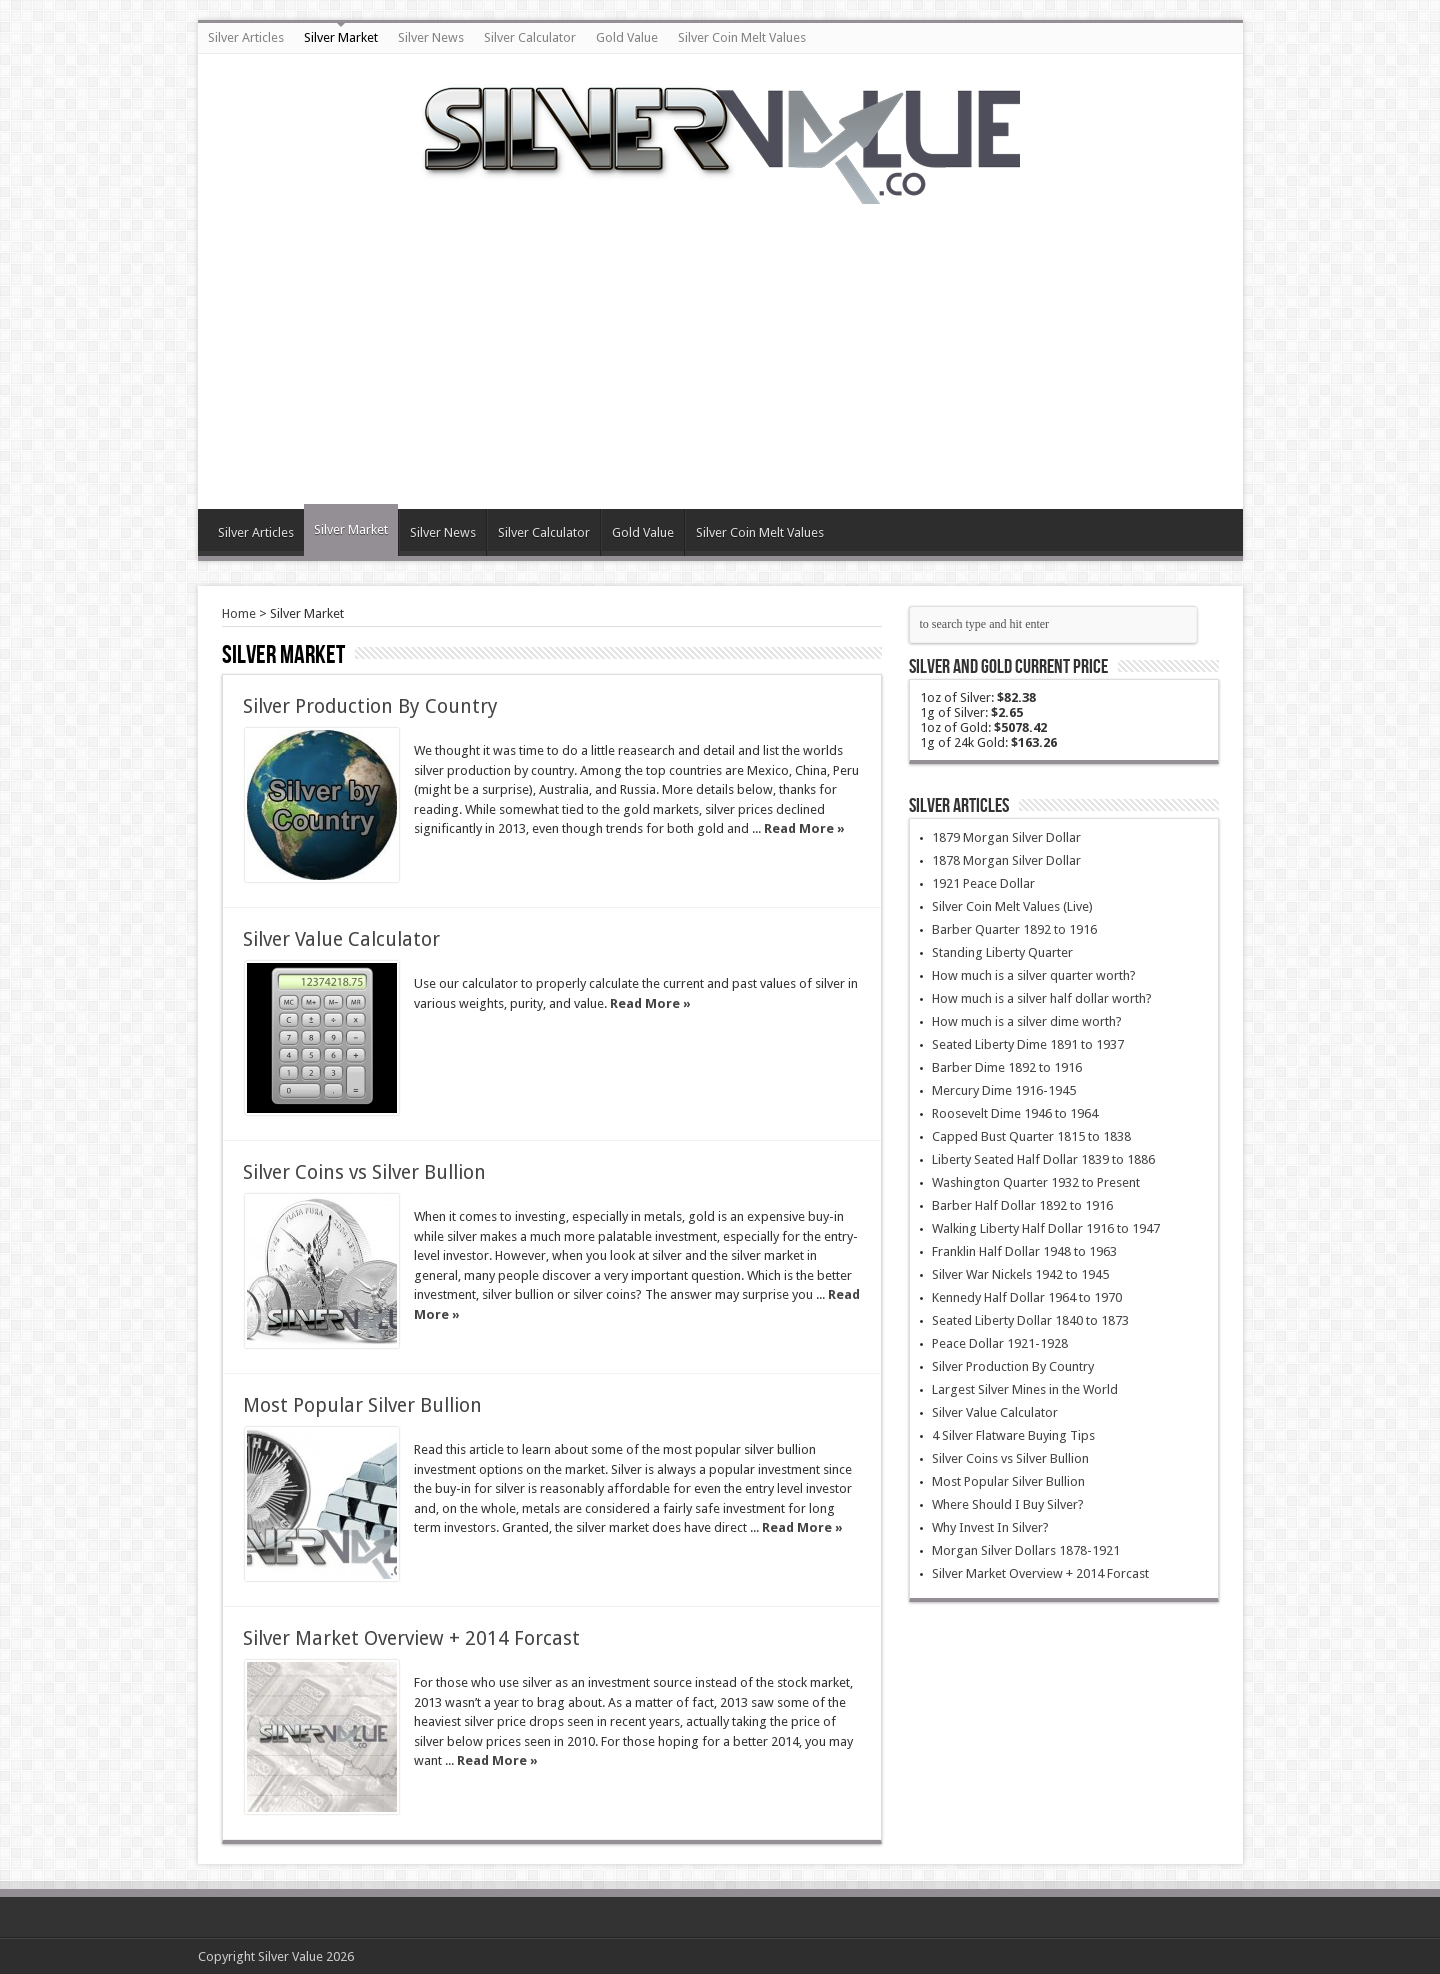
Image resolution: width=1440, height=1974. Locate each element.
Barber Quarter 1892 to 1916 (1014, 929)
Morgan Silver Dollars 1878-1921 (1026, 1550)
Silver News (431, 37)
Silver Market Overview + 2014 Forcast (411, 1638)
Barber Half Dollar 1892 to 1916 (1022, 1205)
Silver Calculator (530, 37)
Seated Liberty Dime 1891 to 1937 (1028, 1044)
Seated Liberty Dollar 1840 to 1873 (1030, 1320)
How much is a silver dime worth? (1027, 1021)
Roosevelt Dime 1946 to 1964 (1015, 1113)
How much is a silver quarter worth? (1034, 975)
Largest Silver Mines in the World (1025, 1389)
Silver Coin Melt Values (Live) (1012, 906)
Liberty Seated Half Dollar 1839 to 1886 (1043, 1159)
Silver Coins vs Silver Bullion (364, 1172)
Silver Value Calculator (341, 939)
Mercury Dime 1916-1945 (1004, 1090)
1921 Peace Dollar (983, 883)
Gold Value (627, 37)
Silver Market (341, 37)
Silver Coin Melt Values (742, 37)
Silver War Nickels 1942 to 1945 (1020, 1274)
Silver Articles (246, 37)
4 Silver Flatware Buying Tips (1013, 1435)
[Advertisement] (720, 344)
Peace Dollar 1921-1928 (1000, 1343)
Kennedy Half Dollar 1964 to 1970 (1027, 1297)
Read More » (804, 828)
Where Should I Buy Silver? (1008, 1504)
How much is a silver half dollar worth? (1042, 998)
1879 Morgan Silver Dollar (1006, 837)
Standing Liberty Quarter (1002, 952)
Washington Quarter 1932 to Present (1036, 1182)
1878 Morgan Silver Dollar (1006, 860)
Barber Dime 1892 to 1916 (1007, 1067)
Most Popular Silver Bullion (362, 1405)
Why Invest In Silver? (990, 1527)
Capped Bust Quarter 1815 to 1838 (1031, 1136)
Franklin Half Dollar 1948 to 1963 (1024, 1251)
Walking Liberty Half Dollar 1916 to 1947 (1046, 1228)
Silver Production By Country (370, 706)
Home (239, 613)
